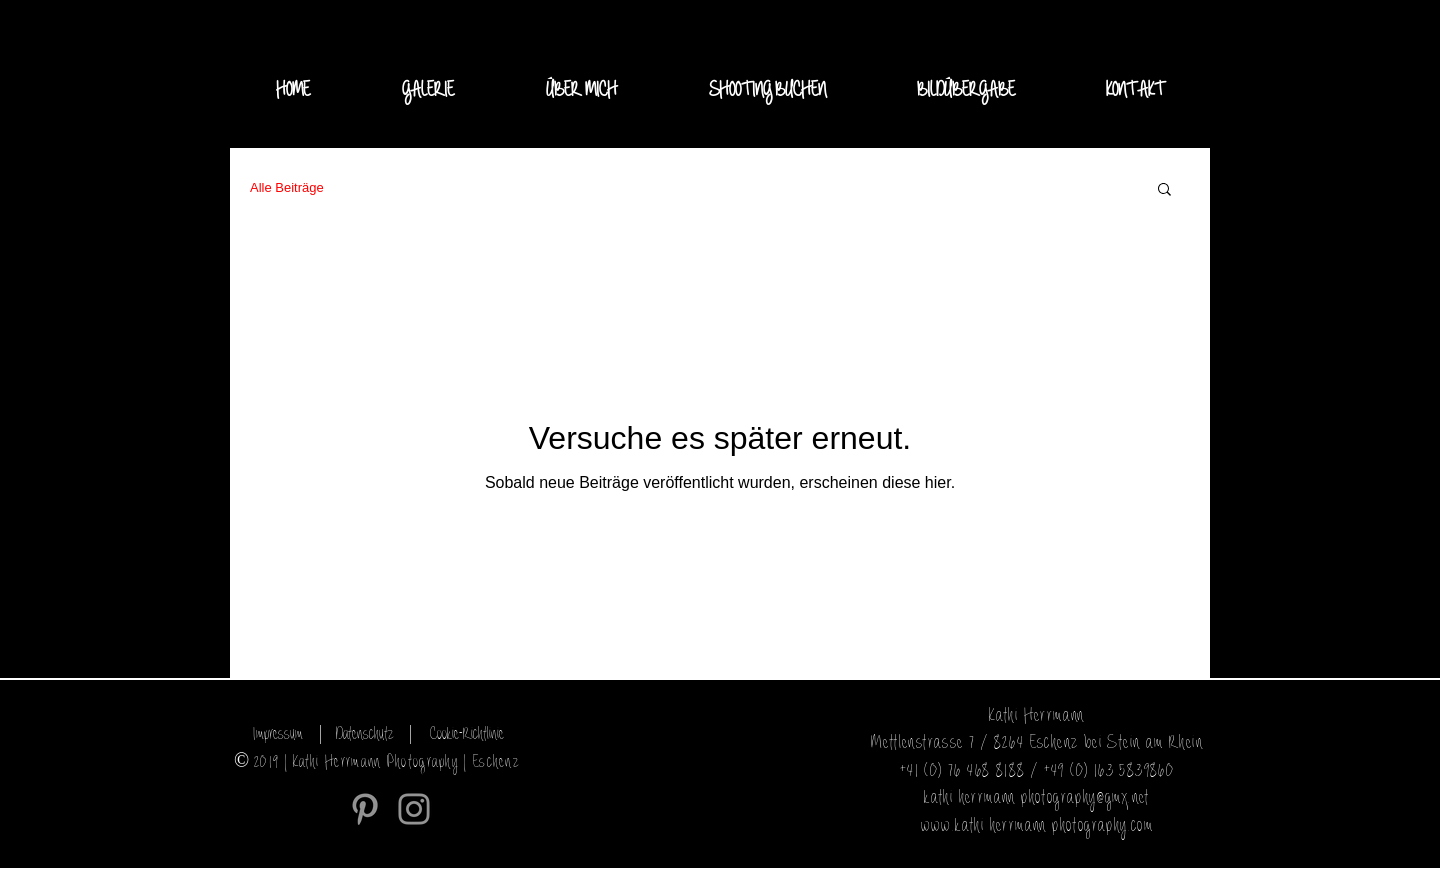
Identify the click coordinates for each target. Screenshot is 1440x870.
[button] (428, 91)
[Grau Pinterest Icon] (365, 809)
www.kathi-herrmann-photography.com (1037, 826)
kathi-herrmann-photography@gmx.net (1037, 798)
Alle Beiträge (287, 187)
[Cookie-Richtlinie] (467, 735)
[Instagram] (414, 809)
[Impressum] (278, 735)
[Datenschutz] (364, 735)
